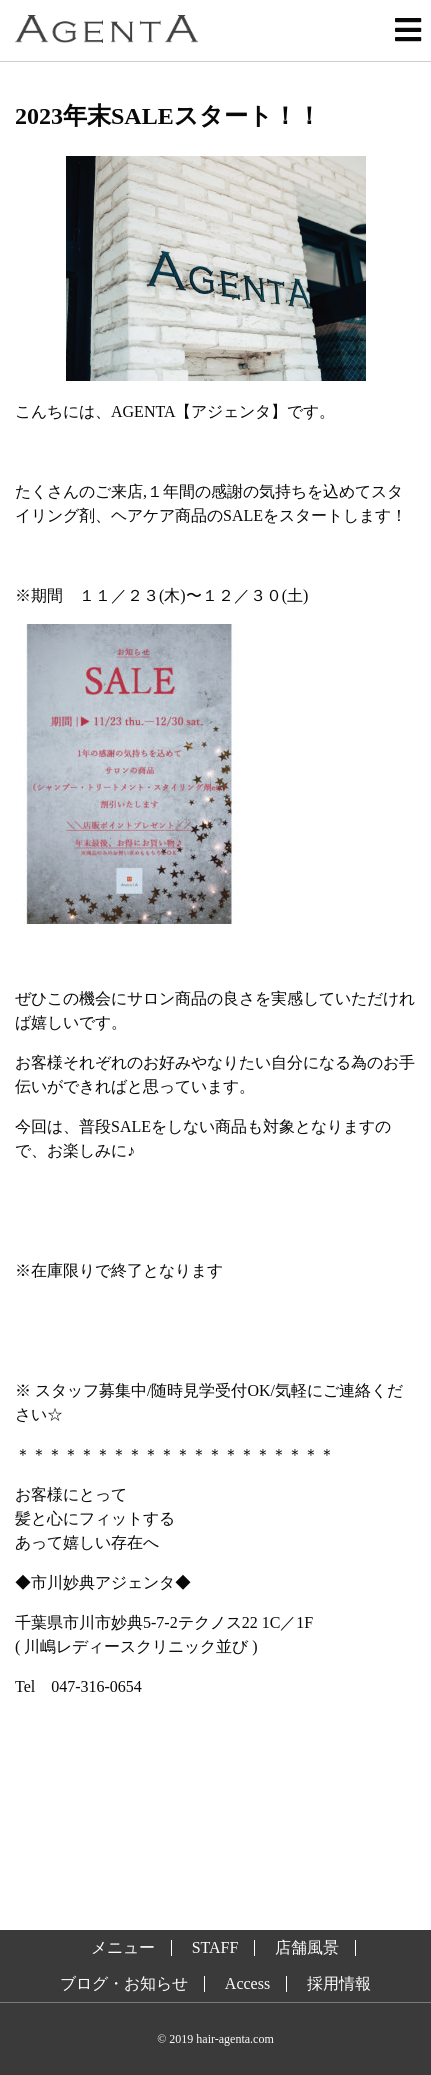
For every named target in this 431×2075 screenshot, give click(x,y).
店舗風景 (307, 1948)
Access (247, 1984)
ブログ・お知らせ (124, 1984)
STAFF (215, 1948)
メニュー (123, 1948)
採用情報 (339, 1984)
